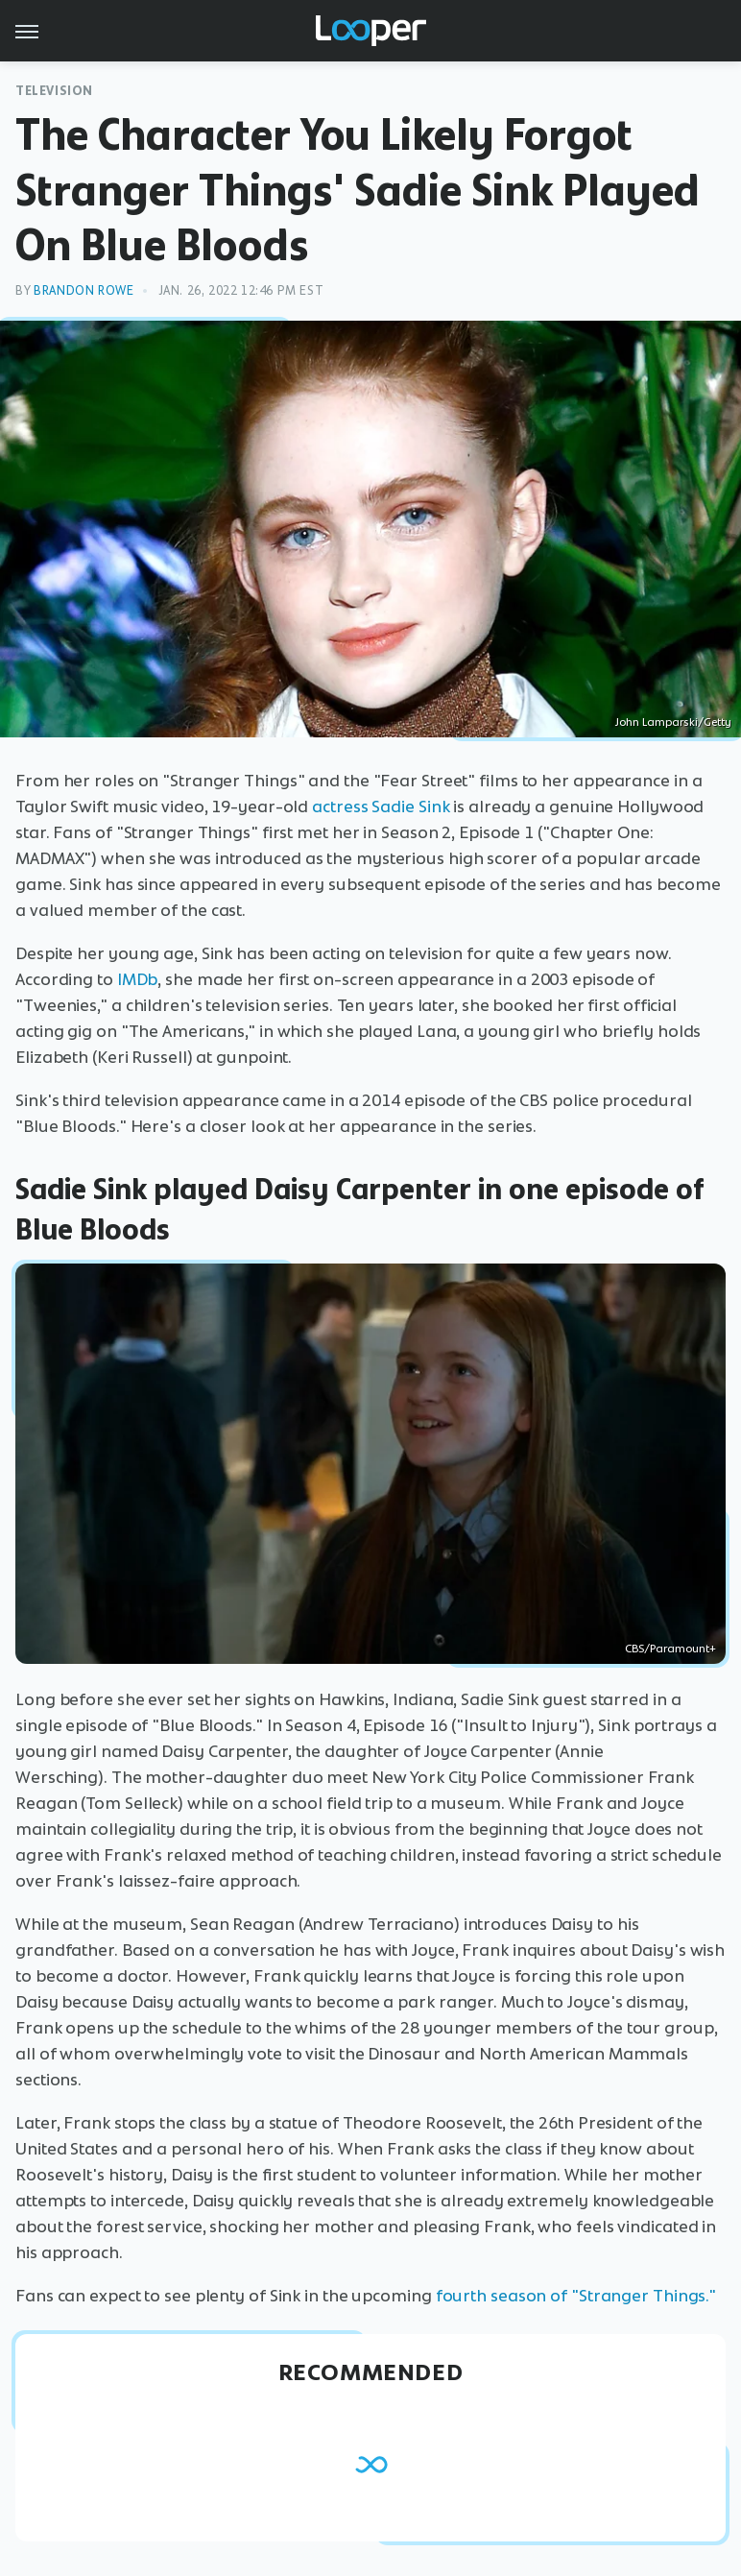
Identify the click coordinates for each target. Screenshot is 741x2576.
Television (54, 90)
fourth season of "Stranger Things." (576, 2295)
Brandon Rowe (83, 290)
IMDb (137, 979)
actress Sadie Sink (380, 806)
